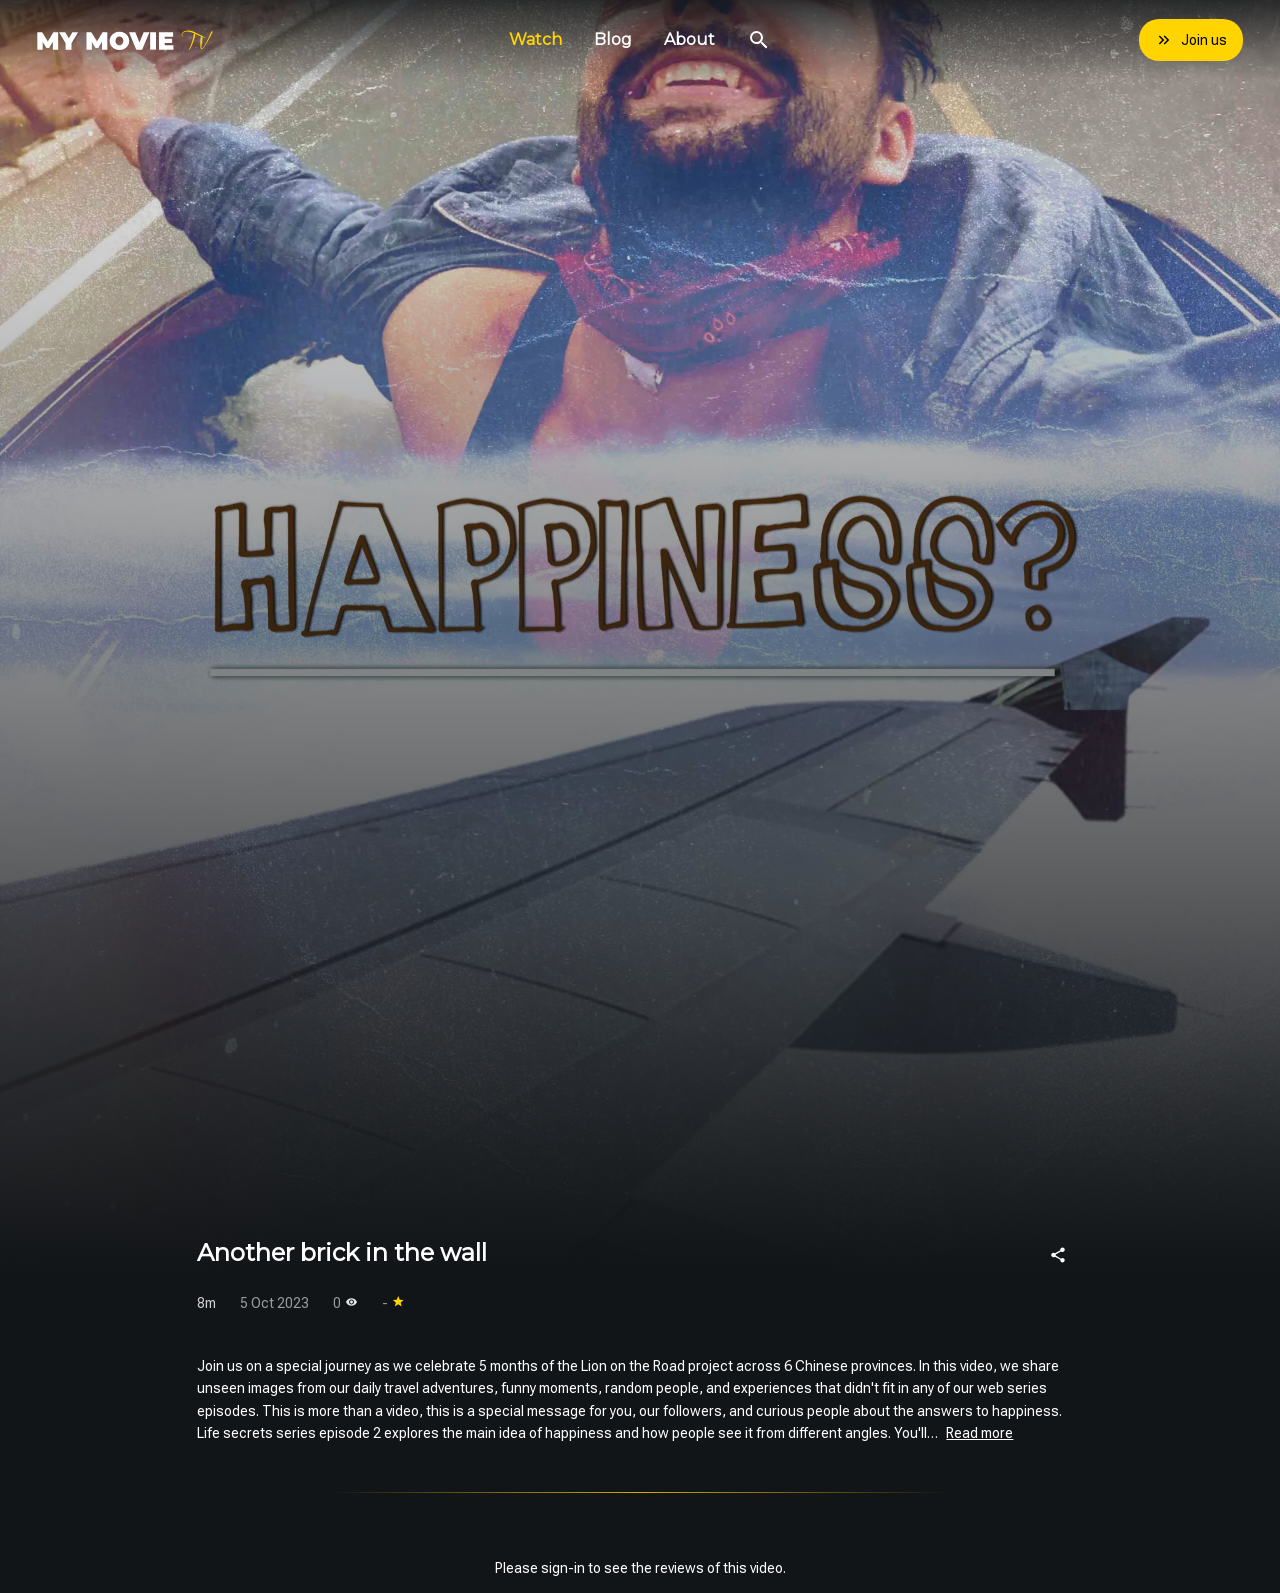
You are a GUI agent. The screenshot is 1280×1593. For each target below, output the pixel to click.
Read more (979, 1433)
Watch (535, 39)
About (689, 39)
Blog (613, 39)
